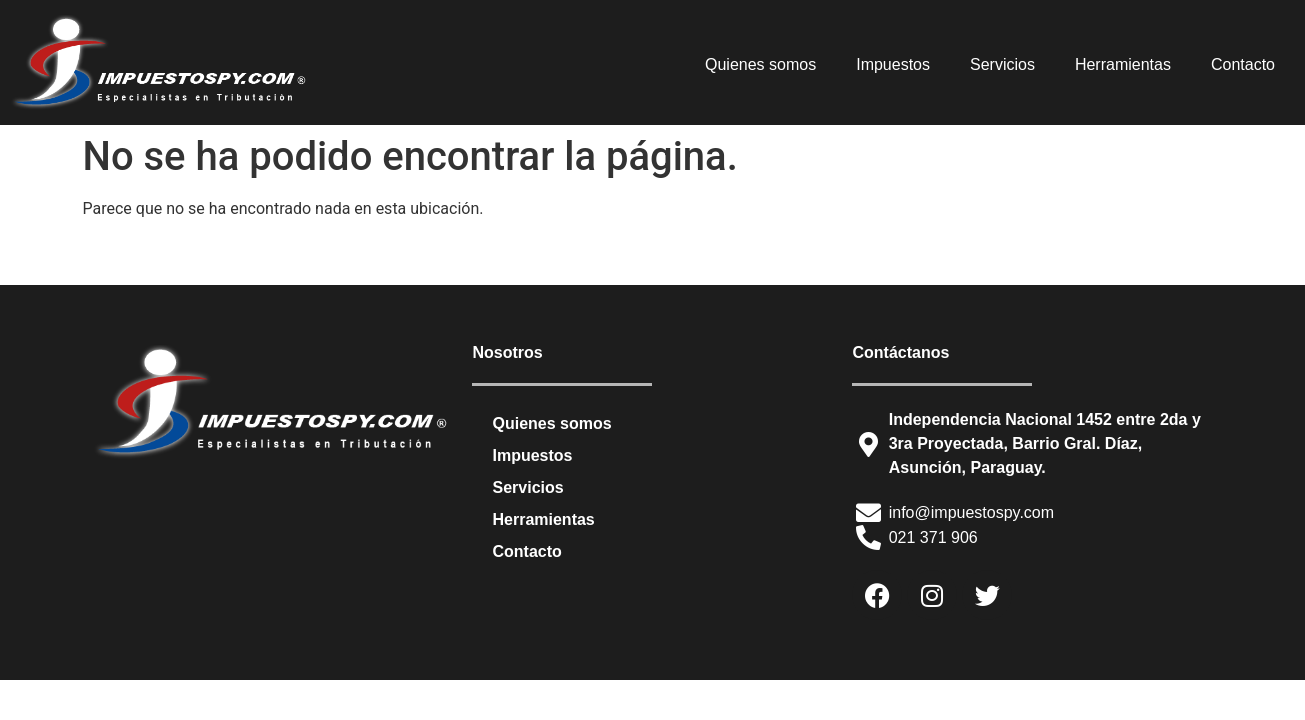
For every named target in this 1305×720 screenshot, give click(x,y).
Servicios (1002, 64)
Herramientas (1123, 64)
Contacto (1243, 64)
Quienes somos (760, 64)
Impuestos (893, 64)
